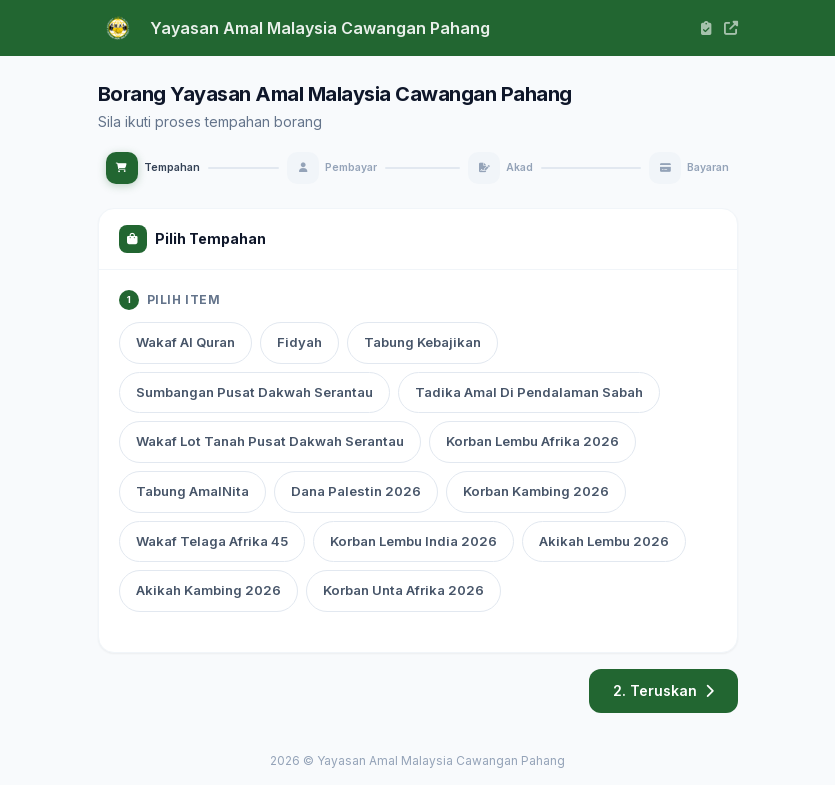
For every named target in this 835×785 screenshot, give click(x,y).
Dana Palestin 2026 (356, 491)
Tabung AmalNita (192, 491)
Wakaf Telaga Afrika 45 (212, 541)
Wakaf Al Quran (185, 342)
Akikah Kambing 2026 (208, 590)
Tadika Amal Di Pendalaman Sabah (529, 392)
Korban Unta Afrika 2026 (403, 590)
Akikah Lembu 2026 (604, 541)
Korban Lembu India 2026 (413, 541)
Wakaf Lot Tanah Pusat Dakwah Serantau (270, 441)
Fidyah (299, 342)
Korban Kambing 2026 (536, 491)
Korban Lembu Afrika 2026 (532, 441)
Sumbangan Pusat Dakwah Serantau (254, 392)
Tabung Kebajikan (422, 342)
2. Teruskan (663, 690)
